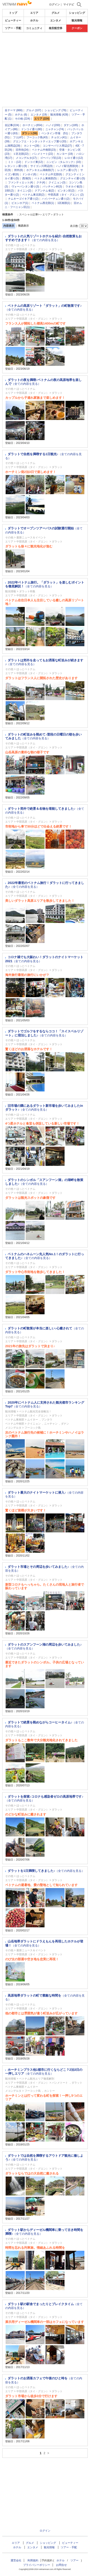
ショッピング (77, 12)
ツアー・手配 (13, 28)
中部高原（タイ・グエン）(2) (66, 194)
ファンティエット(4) (20, 182)
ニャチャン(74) (54, 129)
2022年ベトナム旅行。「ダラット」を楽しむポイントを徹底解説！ (44, 584)
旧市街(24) (22, 149)
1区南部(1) (63, 203)
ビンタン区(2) (66, 190)
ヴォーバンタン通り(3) (25, 186)
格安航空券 (55, 28)
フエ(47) (18, 137)
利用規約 (32, 2560)
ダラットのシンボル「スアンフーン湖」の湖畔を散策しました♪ (44, 1181)
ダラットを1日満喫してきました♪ (46, 1871)
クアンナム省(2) (44, 190)
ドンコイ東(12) (34, 162)
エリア (34, 12)
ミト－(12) (14, 162)
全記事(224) (12, 125)
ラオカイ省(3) (73, 186)
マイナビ (68, 4)
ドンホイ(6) (29, 174)
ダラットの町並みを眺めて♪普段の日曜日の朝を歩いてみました (43, 736)
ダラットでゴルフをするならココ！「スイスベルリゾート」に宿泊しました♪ (44, 1033)
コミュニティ (34, 28)
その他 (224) (22, 118)
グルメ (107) (33, 110)
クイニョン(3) (57, 182)
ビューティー (13, 20)
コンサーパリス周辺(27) (57, 145)
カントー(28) (31, 145)
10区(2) (9, 190)
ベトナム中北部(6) (51, 174)
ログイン (54, 4)
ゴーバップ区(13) (50, 157)
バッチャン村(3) (52, 186)
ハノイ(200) (53, 125)
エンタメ (55, 20)
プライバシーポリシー (36, 2565)
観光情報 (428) (59, 114)
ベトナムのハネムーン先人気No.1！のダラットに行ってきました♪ (44, 1256)
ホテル (34, 20)
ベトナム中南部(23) (44, 149)
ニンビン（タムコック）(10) (63, 162)
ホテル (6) (21, 114)
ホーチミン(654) (32, 125)
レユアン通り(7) (67, 170)
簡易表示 (23, 225)
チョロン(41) (59, 137)
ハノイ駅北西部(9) (67, 166)
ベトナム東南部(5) (45, 178)
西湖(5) (26, 178)
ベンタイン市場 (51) (54, 133)
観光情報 (77, 20)
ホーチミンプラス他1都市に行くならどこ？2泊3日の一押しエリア (43, 2071)
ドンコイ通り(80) (31, 129)
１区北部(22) (21, 153)
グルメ (56, 12)
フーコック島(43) (37, 137)
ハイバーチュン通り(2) (56, 198)
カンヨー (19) (64, 153)
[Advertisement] (45, 46)
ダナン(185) (71, 125)
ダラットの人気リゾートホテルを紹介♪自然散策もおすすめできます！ (43, 238)
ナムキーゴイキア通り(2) (23, 198)
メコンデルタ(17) (26, 157)
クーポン (77, 28)
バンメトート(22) (42, 153)
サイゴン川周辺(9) (41, 166)
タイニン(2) (24, 190)
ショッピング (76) (55, 110)
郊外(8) (18, 170)
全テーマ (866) (13, 110)
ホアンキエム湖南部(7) (40, 170)
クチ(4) (40, 182)
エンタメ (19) (39, 114)
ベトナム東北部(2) (33, 194)
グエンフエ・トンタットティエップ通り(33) (39, 141)
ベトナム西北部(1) (43, 203)
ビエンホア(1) (19, 203)
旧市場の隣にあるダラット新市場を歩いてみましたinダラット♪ (44, 1107)
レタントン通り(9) (16, 166)
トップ (13, 12)
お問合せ (61, 2565)
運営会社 (16, 2560)
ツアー (74, 2560)
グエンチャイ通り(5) (72, 178)
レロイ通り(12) (74, 157)
